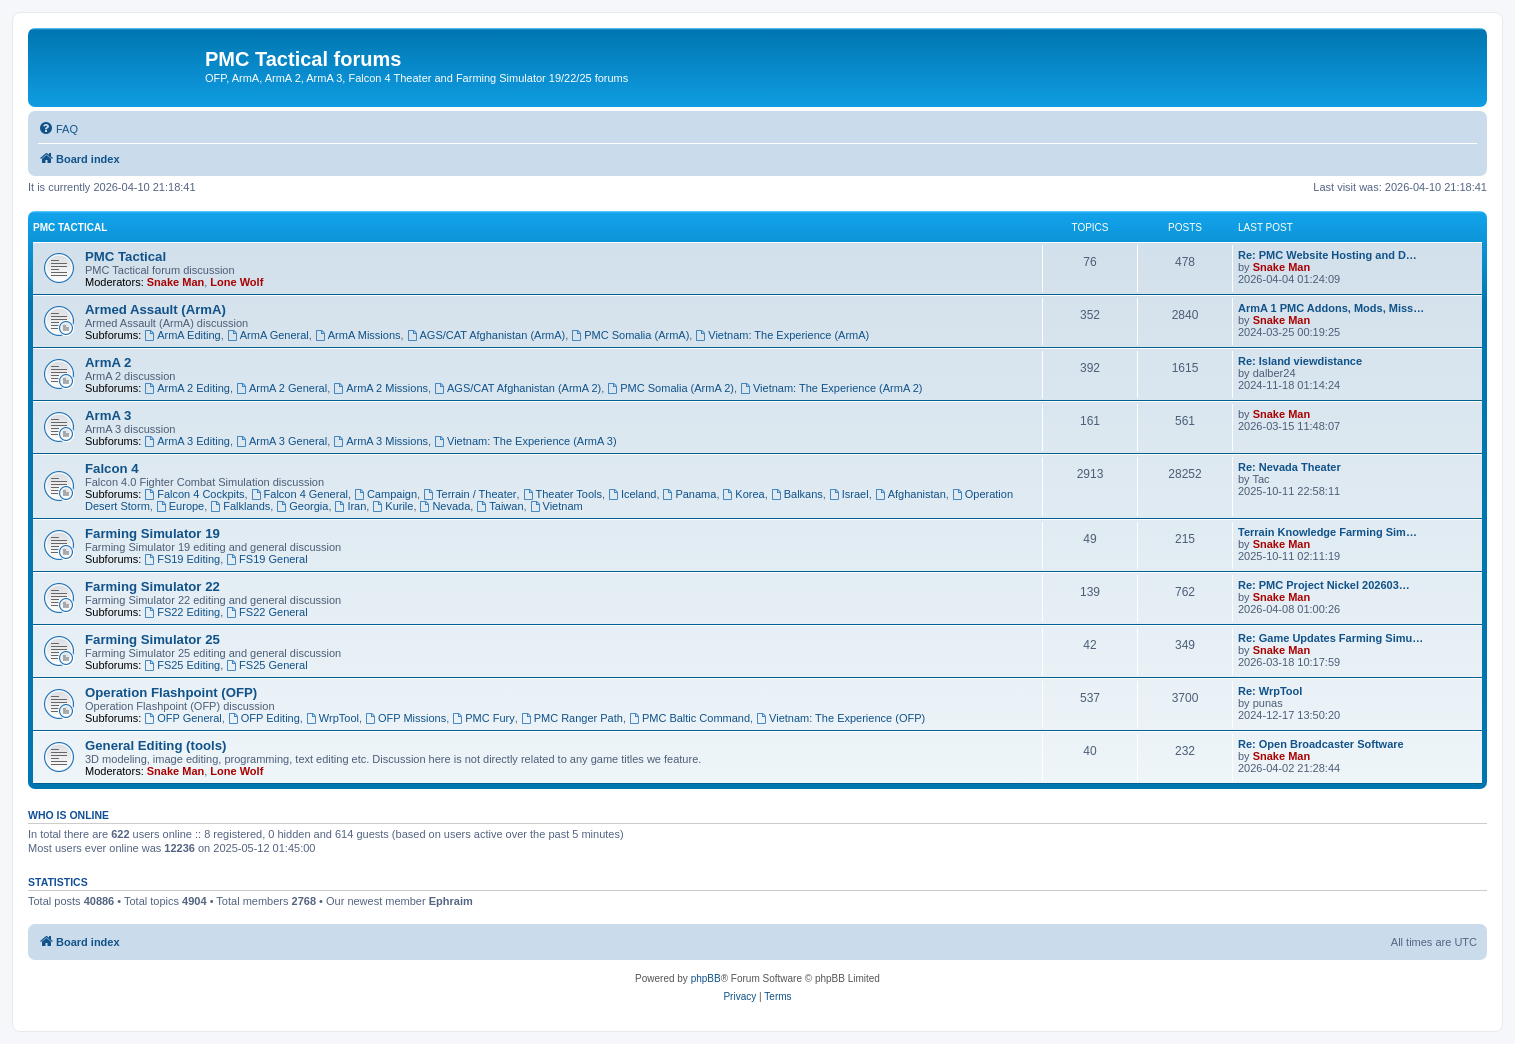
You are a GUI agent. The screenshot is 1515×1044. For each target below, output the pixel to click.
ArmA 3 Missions (380, 441)
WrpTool (332, 718)
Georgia (302, 506)
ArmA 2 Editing (187, 388)
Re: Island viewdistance (1300, 361)
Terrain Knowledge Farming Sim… (1327, 532)
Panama (690, 494)
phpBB (706, 978)
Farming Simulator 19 (152, 533)
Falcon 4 (112, 468)
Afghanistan (910, 494)
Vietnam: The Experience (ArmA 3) (525, 441)
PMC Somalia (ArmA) (630, 335)
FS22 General (266, 612)
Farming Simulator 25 (152, 639)
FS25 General (266, 665)
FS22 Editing (182, 612)
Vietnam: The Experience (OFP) (840, 718)
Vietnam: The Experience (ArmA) (782, 335)
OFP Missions (405, 718)
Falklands (240, 506)
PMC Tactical (70, 227)
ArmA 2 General (281, 388)
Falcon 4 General (299, 494)
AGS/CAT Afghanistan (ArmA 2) (517, 388)
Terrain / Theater (469, 494)
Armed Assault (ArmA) (155, 309)
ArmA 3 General (281, 441)
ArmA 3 (108, 415)
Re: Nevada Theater (1289, 467)
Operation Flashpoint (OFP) (171, 692)
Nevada (445, 506)
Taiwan (499, 506)
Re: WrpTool (1270, 691)
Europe (180, 506)
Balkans (797, 494)
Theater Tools (562, 494)
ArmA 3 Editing (187, 441)
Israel (849, 494)
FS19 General (266, 559)
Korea (744, 494)
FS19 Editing (182, 559)
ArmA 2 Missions (380, 388)
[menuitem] (58, 129)
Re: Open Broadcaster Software (1321, 744)
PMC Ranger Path (572, 718)
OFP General (182, 718)
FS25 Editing (182, 665)
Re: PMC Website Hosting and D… (1327, 255)
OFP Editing (264, 718)
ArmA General (268, 335)
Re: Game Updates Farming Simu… (1330, 638)
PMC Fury (483, 718)
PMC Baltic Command (689, 718)
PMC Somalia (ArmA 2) (670, 388)
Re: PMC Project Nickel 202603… (1324, 585)
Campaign (385, 494)
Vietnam (556, 506)
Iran (351, 506)
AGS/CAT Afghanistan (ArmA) (486, 335)
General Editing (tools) (155, 745)
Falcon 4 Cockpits (194, 494)
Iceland (632, 494)
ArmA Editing (182, 335)
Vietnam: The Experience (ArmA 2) (831, 388)
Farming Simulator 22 (152, 586)
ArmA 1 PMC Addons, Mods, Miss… (1331, 308)
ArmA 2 (108, 362)
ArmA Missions (358, 335)
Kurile (392, 506)
